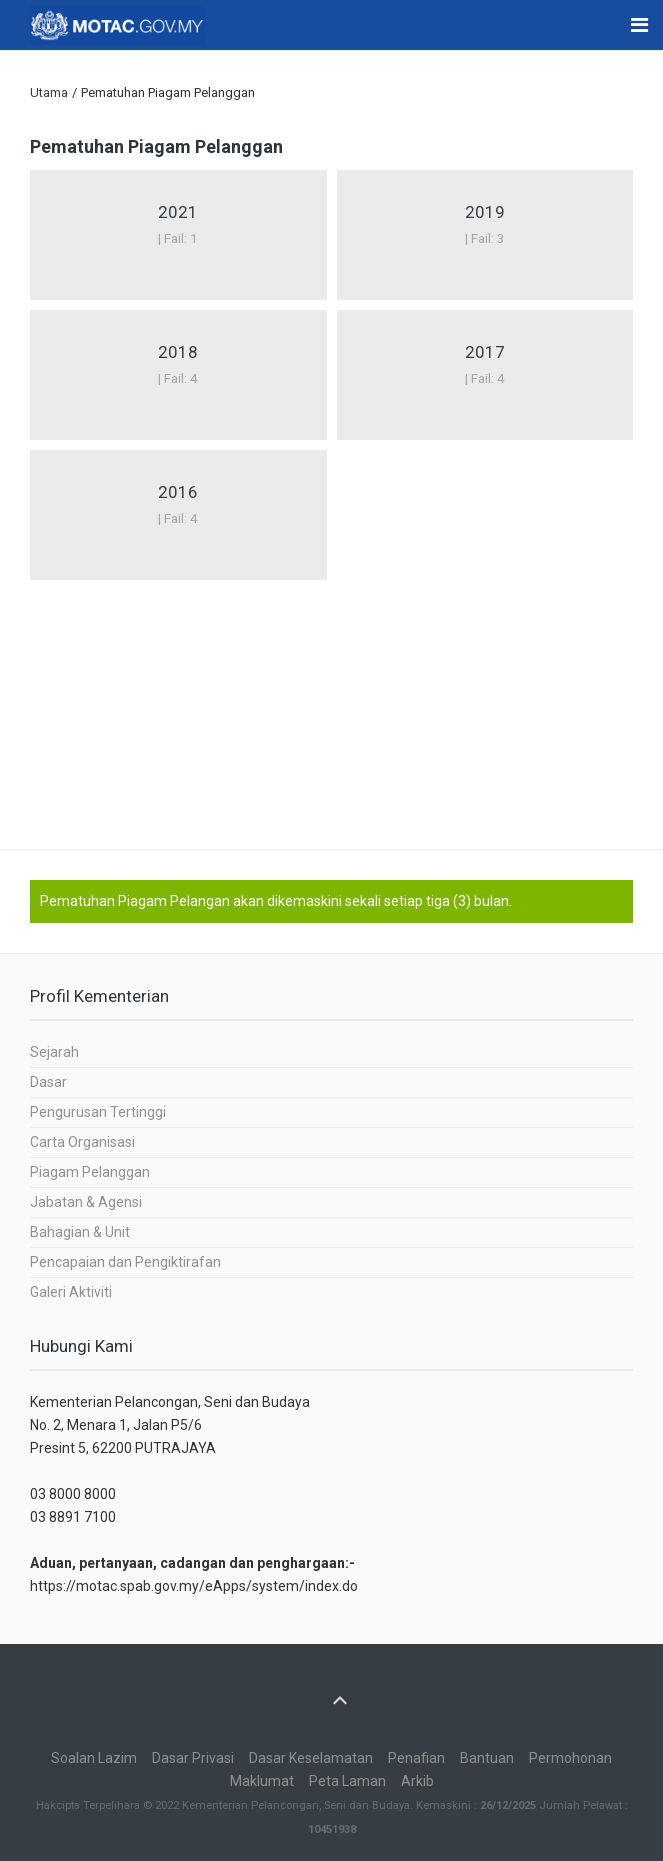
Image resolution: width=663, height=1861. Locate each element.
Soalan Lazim (94, 1758)
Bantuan (487, 1758)
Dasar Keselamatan (311, 1758)
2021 (178, 212)
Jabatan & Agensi (86, 1202)
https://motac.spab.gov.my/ (117, 1586)
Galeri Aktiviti (71, 1292)
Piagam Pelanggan (90, 1172)
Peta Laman (347, 1781)
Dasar (48, 1082)
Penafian (416, 1758)
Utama (49, 92)
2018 (178, 352)
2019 (485, 212)
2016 (178, 492)
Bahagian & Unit (80, 1232)
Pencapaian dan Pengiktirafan (125, 1262)
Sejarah (54, 1052)
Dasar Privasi (193, 1758)
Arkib (417, 1781)
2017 (485, 352)
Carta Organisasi (82, 1142)
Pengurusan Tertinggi (98, 1112)
